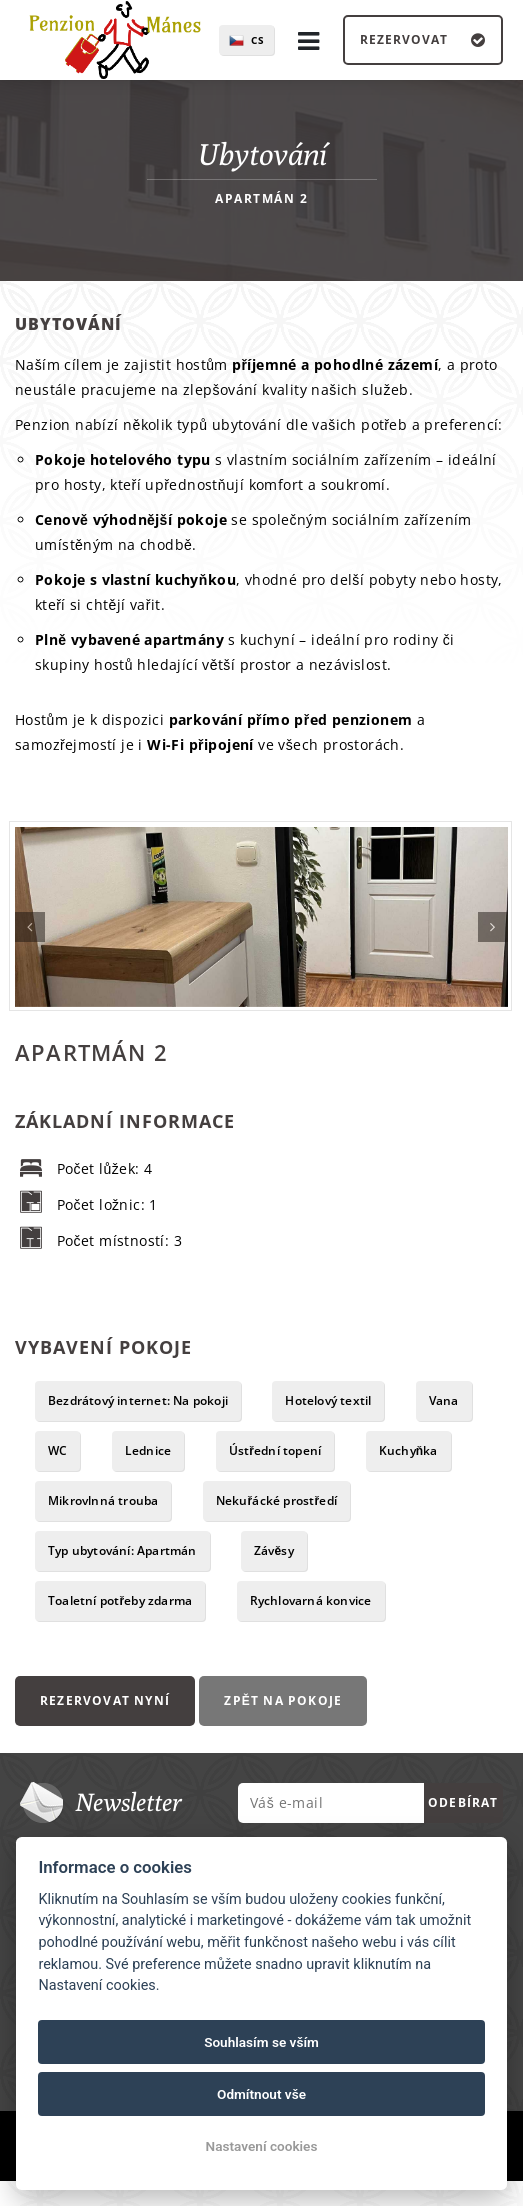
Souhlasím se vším (261, 2042)
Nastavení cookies (262, 2146)
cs (258, 40)
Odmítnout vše (261, 2094)
